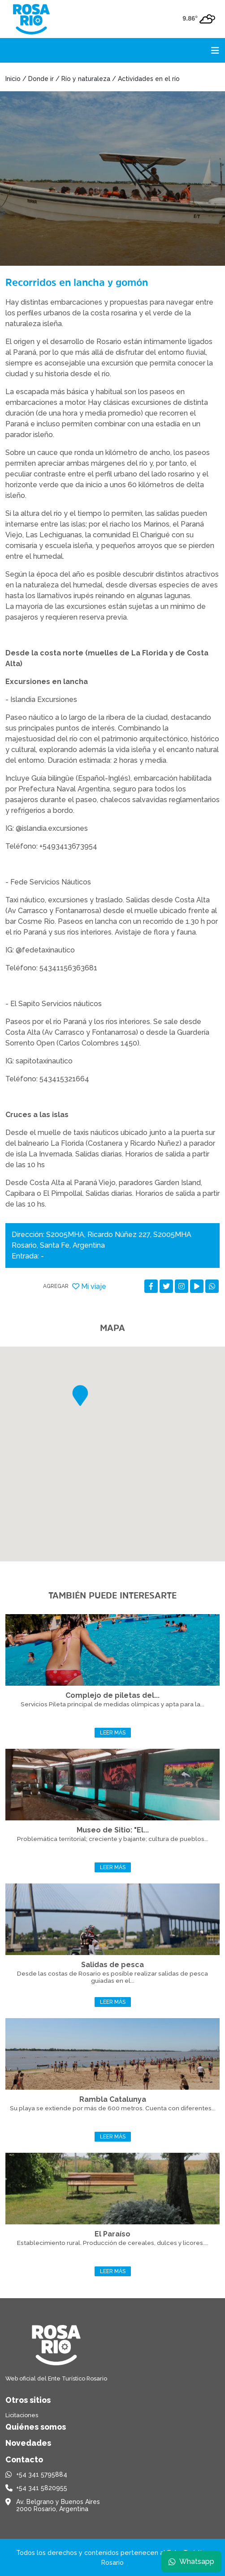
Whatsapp (191, 2561)
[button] (80, 1395)
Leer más (112, 1733)
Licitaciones (21, 2415)
